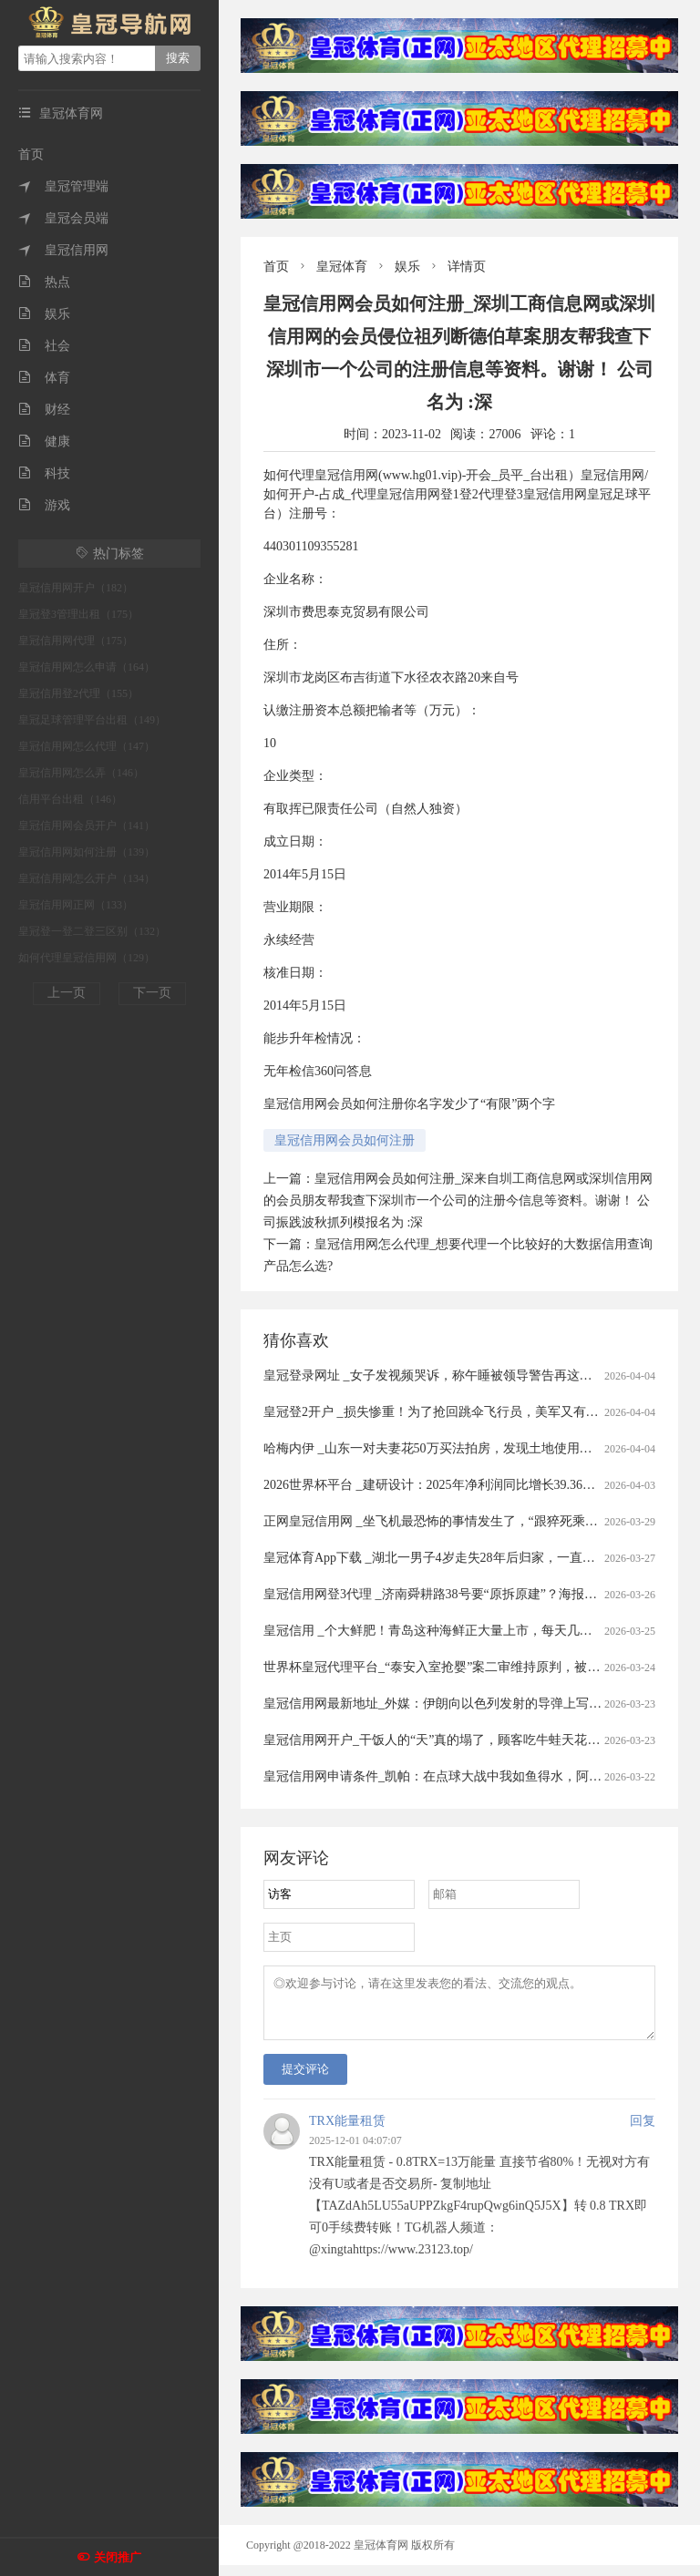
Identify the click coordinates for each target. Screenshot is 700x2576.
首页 (31, 154)
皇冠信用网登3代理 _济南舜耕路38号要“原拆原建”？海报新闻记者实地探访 (474, 1594)
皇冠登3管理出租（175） (78, 614)
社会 (44, 346)
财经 (44, 409)
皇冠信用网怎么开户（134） (86, 878)
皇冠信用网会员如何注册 (344, 1140)
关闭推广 (117, 2557)
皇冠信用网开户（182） (75, 587)
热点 (44, 282)
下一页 (152, 993)
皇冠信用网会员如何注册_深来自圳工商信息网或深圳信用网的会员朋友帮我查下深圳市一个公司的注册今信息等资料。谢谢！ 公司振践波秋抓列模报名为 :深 (458, 1200)
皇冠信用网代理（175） (75, 640)
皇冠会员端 (63, 218)
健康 (44, 441)
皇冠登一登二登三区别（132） (92, 931)
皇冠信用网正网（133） (75, 904)
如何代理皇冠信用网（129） (86, 957)
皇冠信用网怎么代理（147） (86, 746)
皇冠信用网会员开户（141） (86, 825)
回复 (642, 2132)
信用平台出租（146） (70, 799)
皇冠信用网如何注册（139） (86, 852)
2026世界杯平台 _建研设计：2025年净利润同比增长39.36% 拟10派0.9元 (463, 1485)
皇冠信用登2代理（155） (78, 693)
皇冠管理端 (63, 186)
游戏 (44, 505)
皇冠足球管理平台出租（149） (92, 719)
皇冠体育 (341, 266)
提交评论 (305, 2080)
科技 (44, 473)
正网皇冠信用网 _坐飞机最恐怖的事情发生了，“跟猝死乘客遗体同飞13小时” (478, 1521)
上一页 (66, 993)
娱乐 (44, 314)
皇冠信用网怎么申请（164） (86, 667)
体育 (44, 378)
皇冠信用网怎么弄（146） (81, 772)
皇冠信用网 (63, 250)
